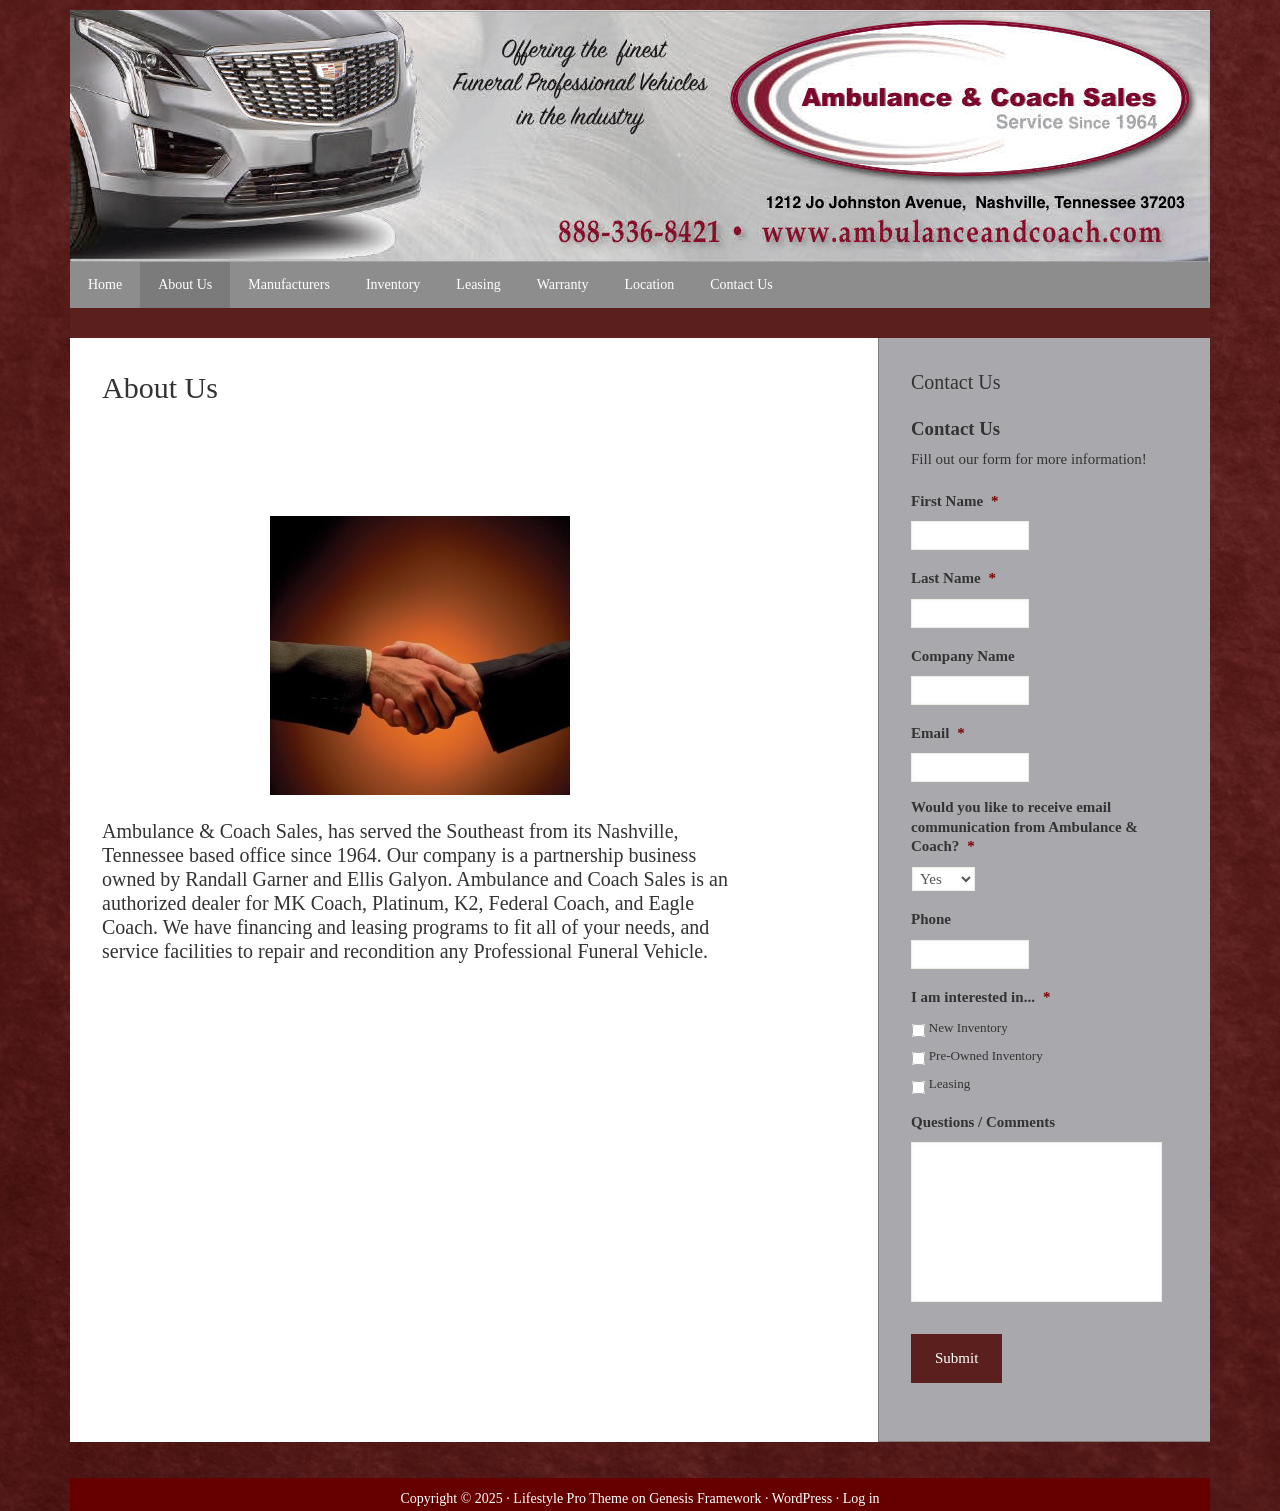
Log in (861, 1498)
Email (938, 733)
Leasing (950, 1083)
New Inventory (968, 1027)
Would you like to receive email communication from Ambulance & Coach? (1024, 826)
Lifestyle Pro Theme (570, 1498)
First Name (955, 501)
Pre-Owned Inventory (986, 1055)
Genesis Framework (705, 1498)
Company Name (963, 656)
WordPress (802, 1498)
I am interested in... (980, 997)
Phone (931, 919)
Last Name (953, 578)
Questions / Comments (983, 1122)
